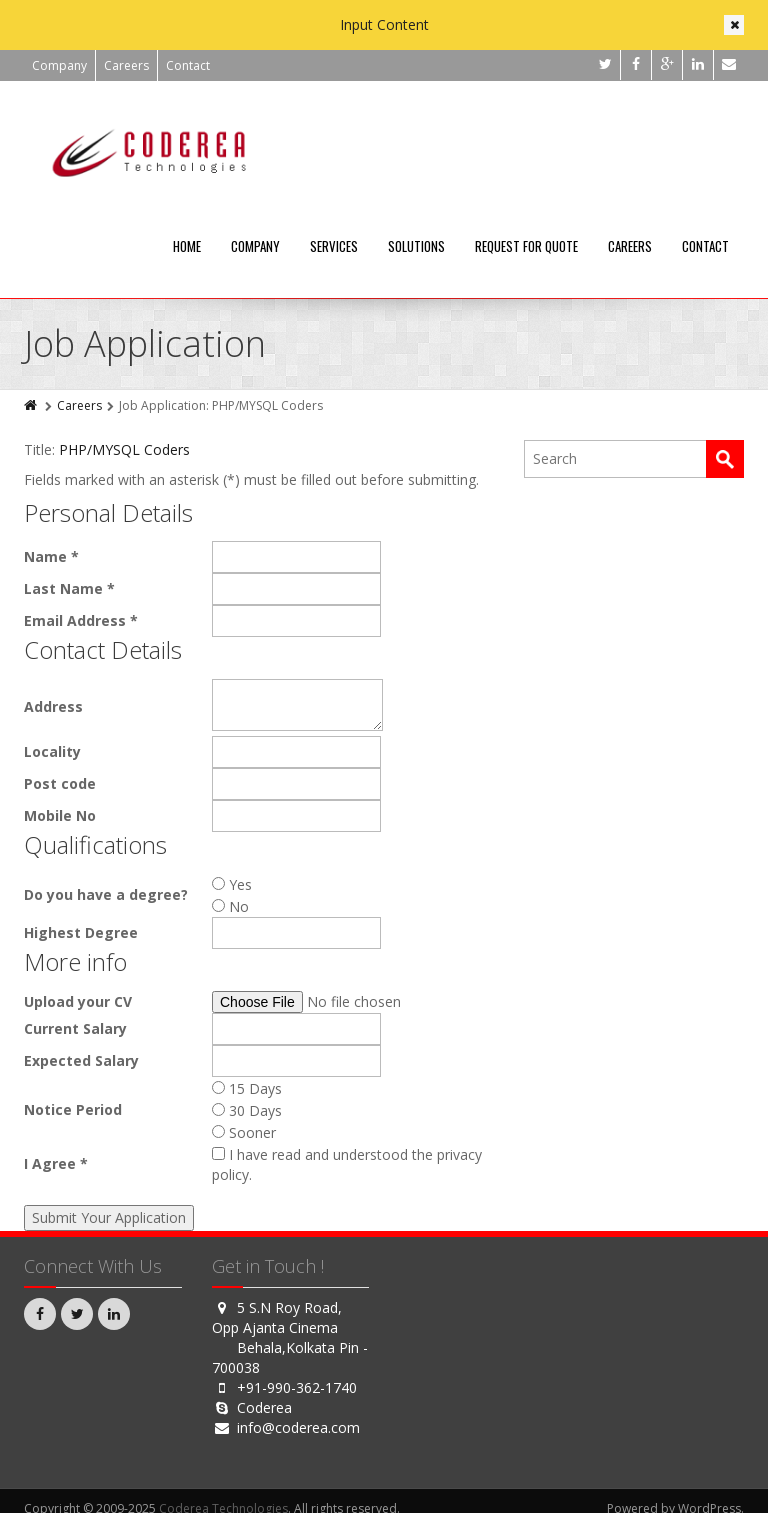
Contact (188, 65)
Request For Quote (526, 246)
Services (334, 246)
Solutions (416, 246)
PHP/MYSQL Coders (124, 449)
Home (187, 246)
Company (59, 65)
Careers (126, 65)
